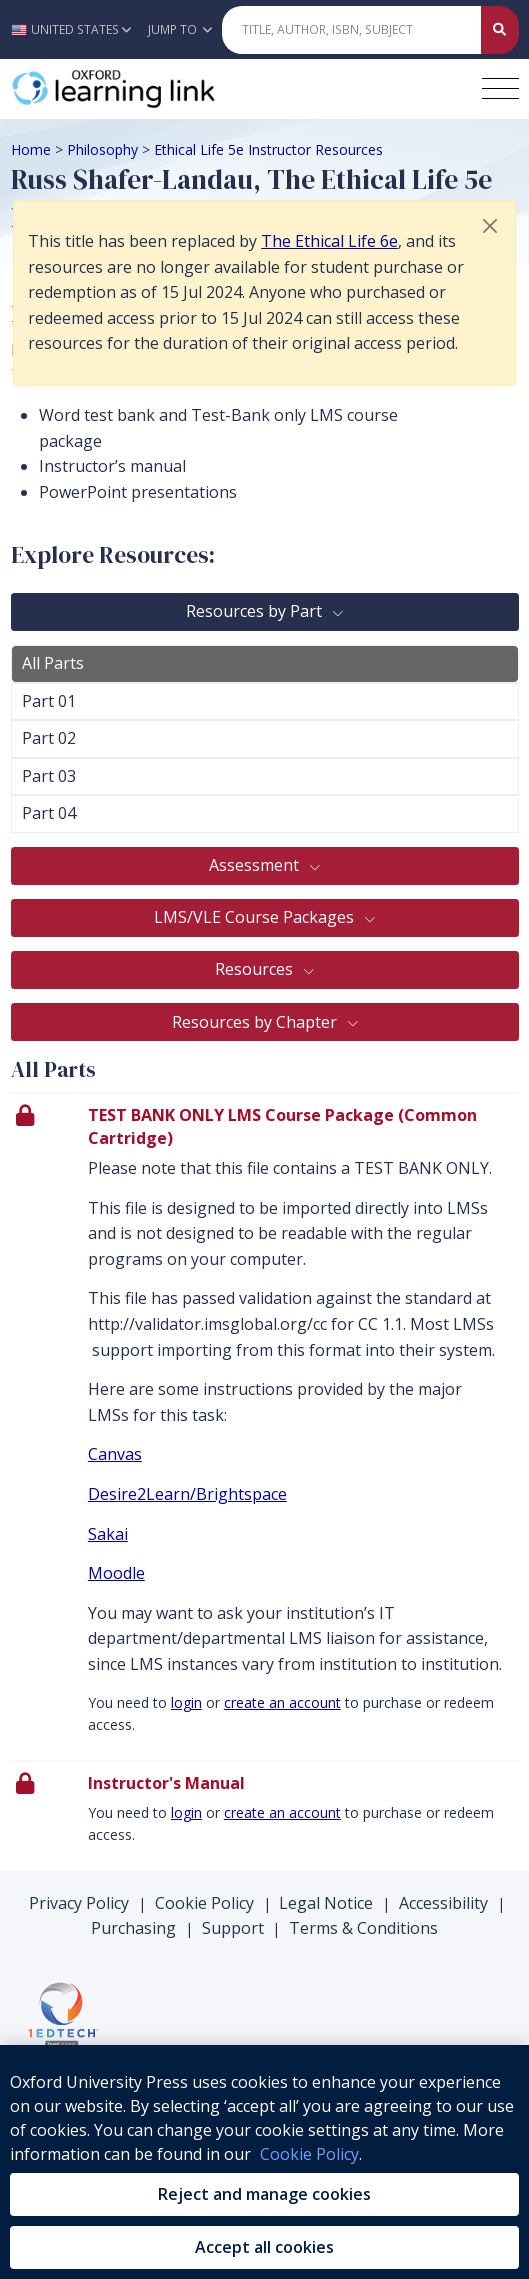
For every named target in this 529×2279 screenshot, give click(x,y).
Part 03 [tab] (49, 776)
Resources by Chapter (256, 1022)
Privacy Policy (79, 1903)
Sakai (108, 1534)
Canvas (115, 1454)
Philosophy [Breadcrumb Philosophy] (102, 149)
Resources (256, 969)
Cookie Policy (204, 1903)
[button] (76, 29)
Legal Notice (326, 1903)
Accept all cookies (264, 2247)
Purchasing (133, 1928)
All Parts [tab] (53, 663)
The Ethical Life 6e (329, 241)
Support (233, 1928)
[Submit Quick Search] (500, 30)
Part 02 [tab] (49, 738)
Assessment (256, 865)
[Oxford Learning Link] (161, 89)
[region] (264, 2162)
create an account (282, 1702)
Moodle (116, 1573)
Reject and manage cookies (264, 2194)
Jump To (180, 29)
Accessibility (443, 1903)
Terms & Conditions (363, 1928)
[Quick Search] (351, 30)
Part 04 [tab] (49, 813)
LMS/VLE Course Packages (256, 917)
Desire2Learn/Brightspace (187, 1494)
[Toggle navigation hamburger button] (500, 88)
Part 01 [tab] (49, 701)
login (186, 1702)
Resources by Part (256, 611)
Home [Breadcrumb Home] (31, 149)
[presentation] (265, 1426)
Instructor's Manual (166, 1783)
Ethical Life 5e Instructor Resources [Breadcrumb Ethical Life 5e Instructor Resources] (268, 149)
